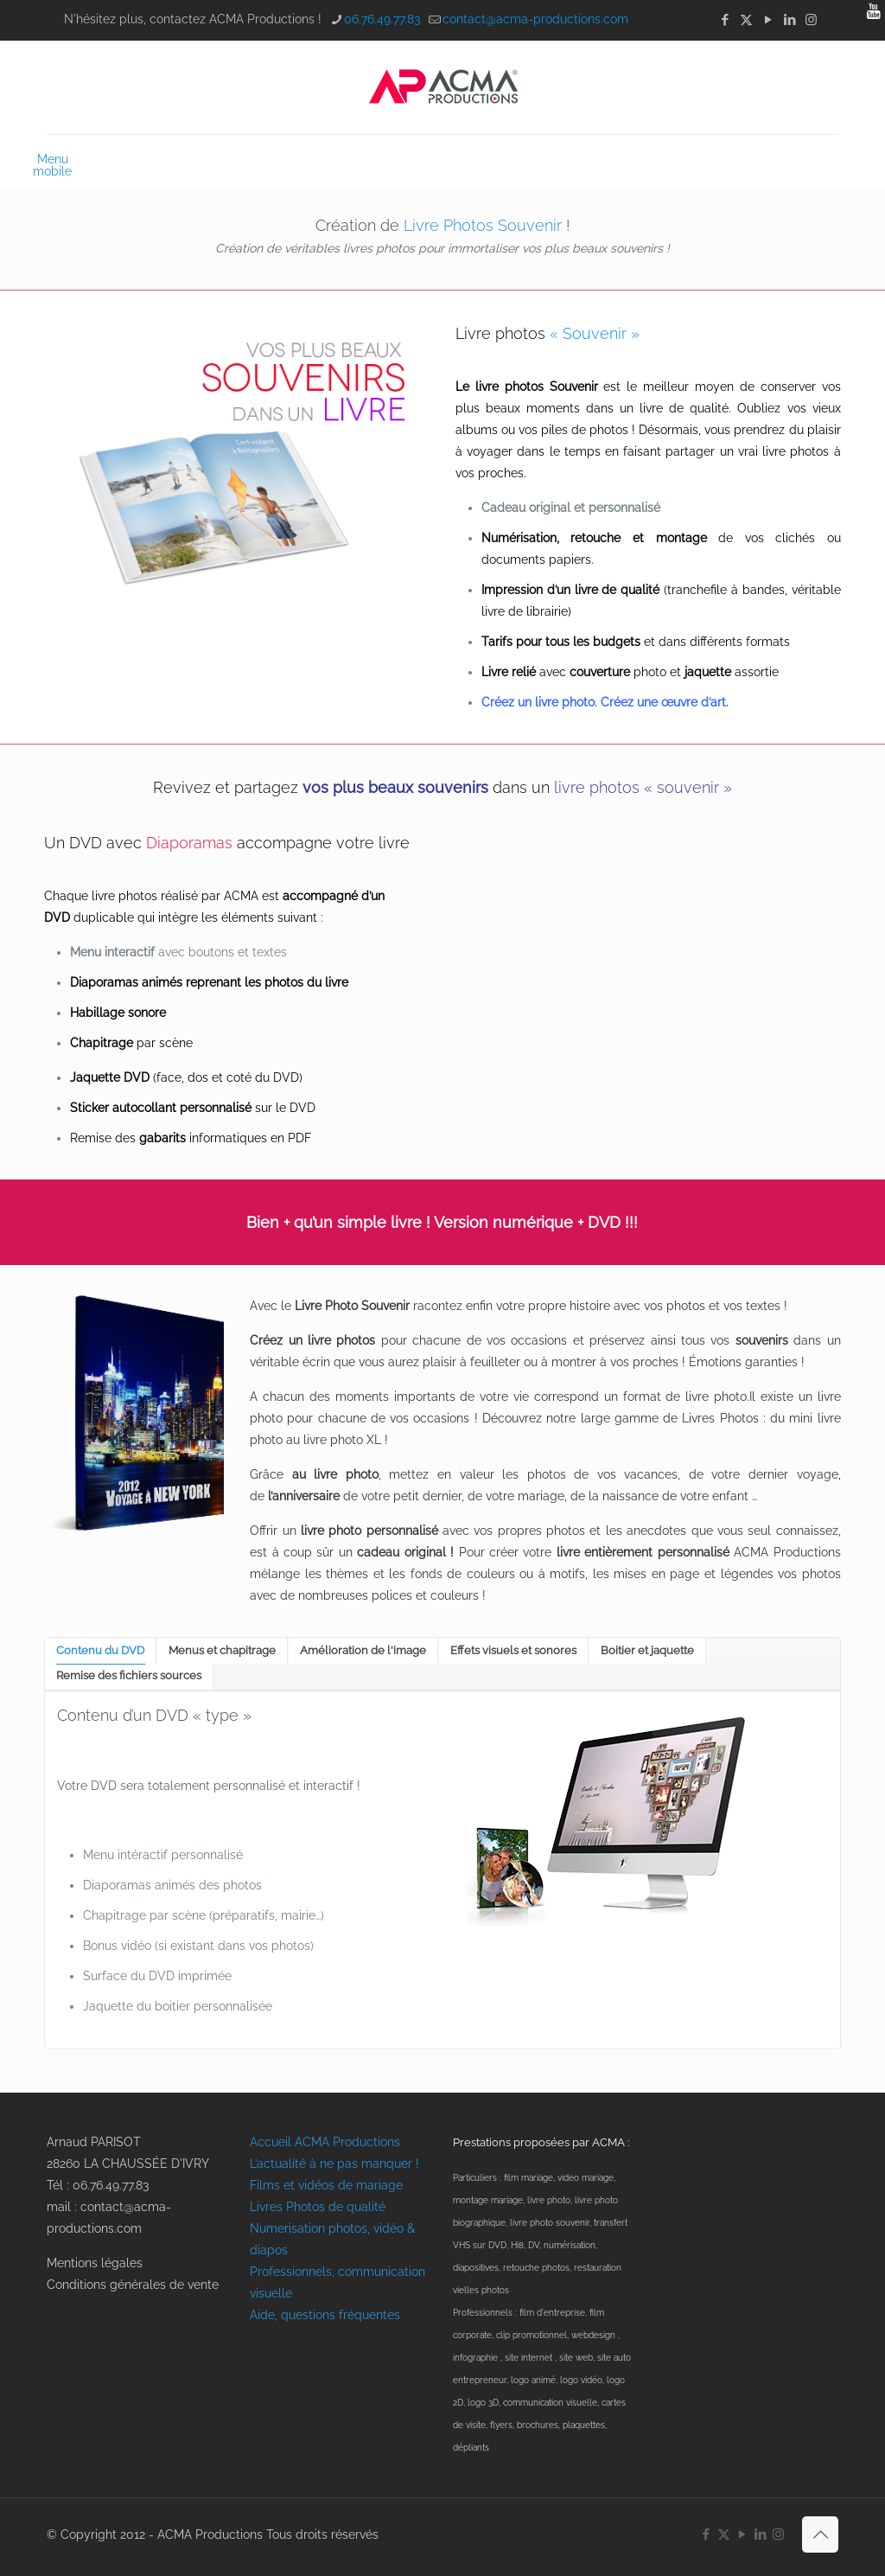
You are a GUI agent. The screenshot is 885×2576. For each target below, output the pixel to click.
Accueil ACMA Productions (325, 2142)
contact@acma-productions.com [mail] (535, 19)
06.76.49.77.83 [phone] (382, 19)
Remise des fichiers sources (128, 1675)
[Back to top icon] (820, 2534)
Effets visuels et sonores (513, 1650)
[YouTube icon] (767, 20)
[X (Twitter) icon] (746, 20)
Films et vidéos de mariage (326, 2185)
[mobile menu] (61, 159)
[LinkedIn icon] (789, 20)
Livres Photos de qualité (317, 2207)
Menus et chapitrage (222, 1650)
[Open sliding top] (865, 19)
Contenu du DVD (100, 1650)
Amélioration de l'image (363, 1650)
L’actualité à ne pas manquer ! (334, 2163)
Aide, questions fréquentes (325, 2315)
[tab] (100, 1651)
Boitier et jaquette (647, 1650)
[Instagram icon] (811, 20)
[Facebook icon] (724, 20)
